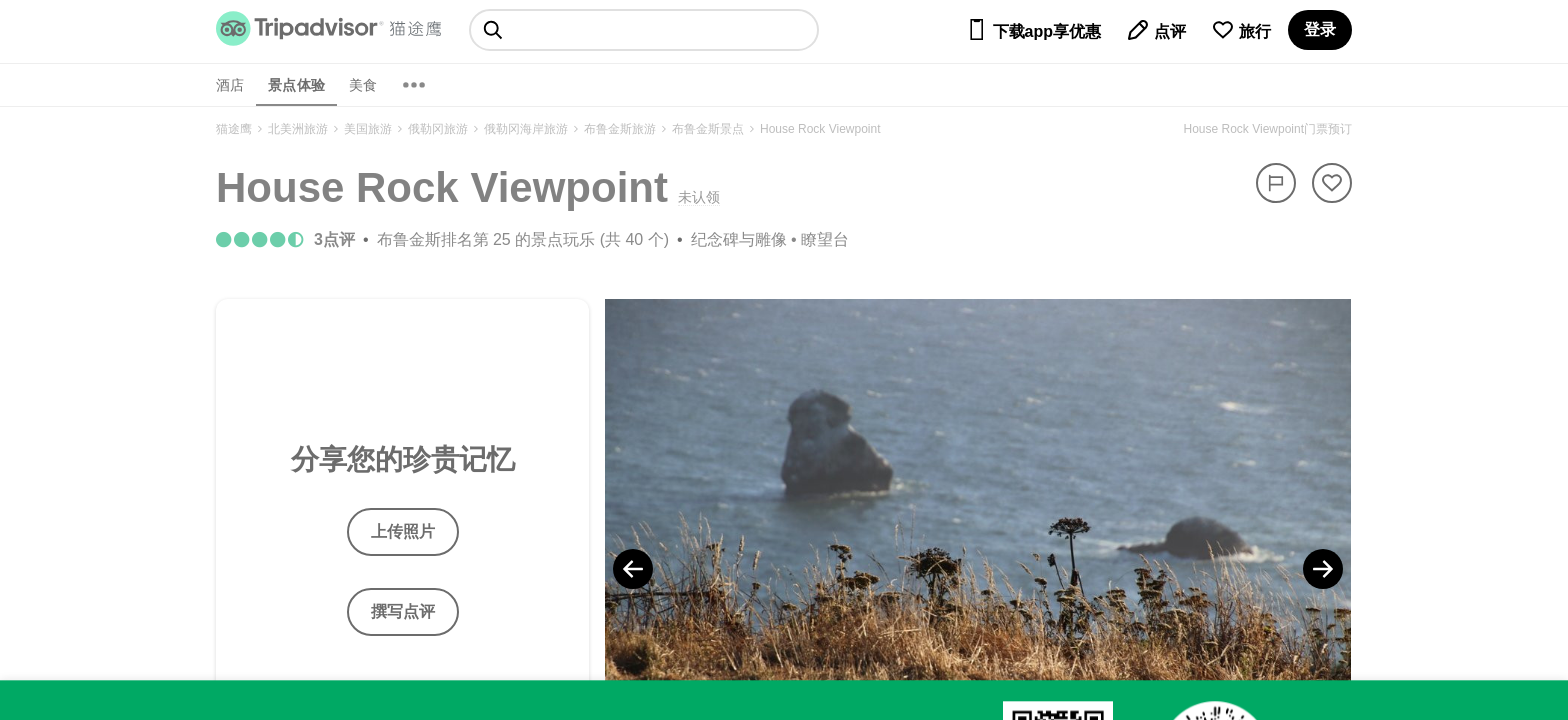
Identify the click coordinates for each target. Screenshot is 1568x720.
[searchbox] (644, 30)
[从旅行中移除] (1332, 183)
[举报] (1276, 183)
